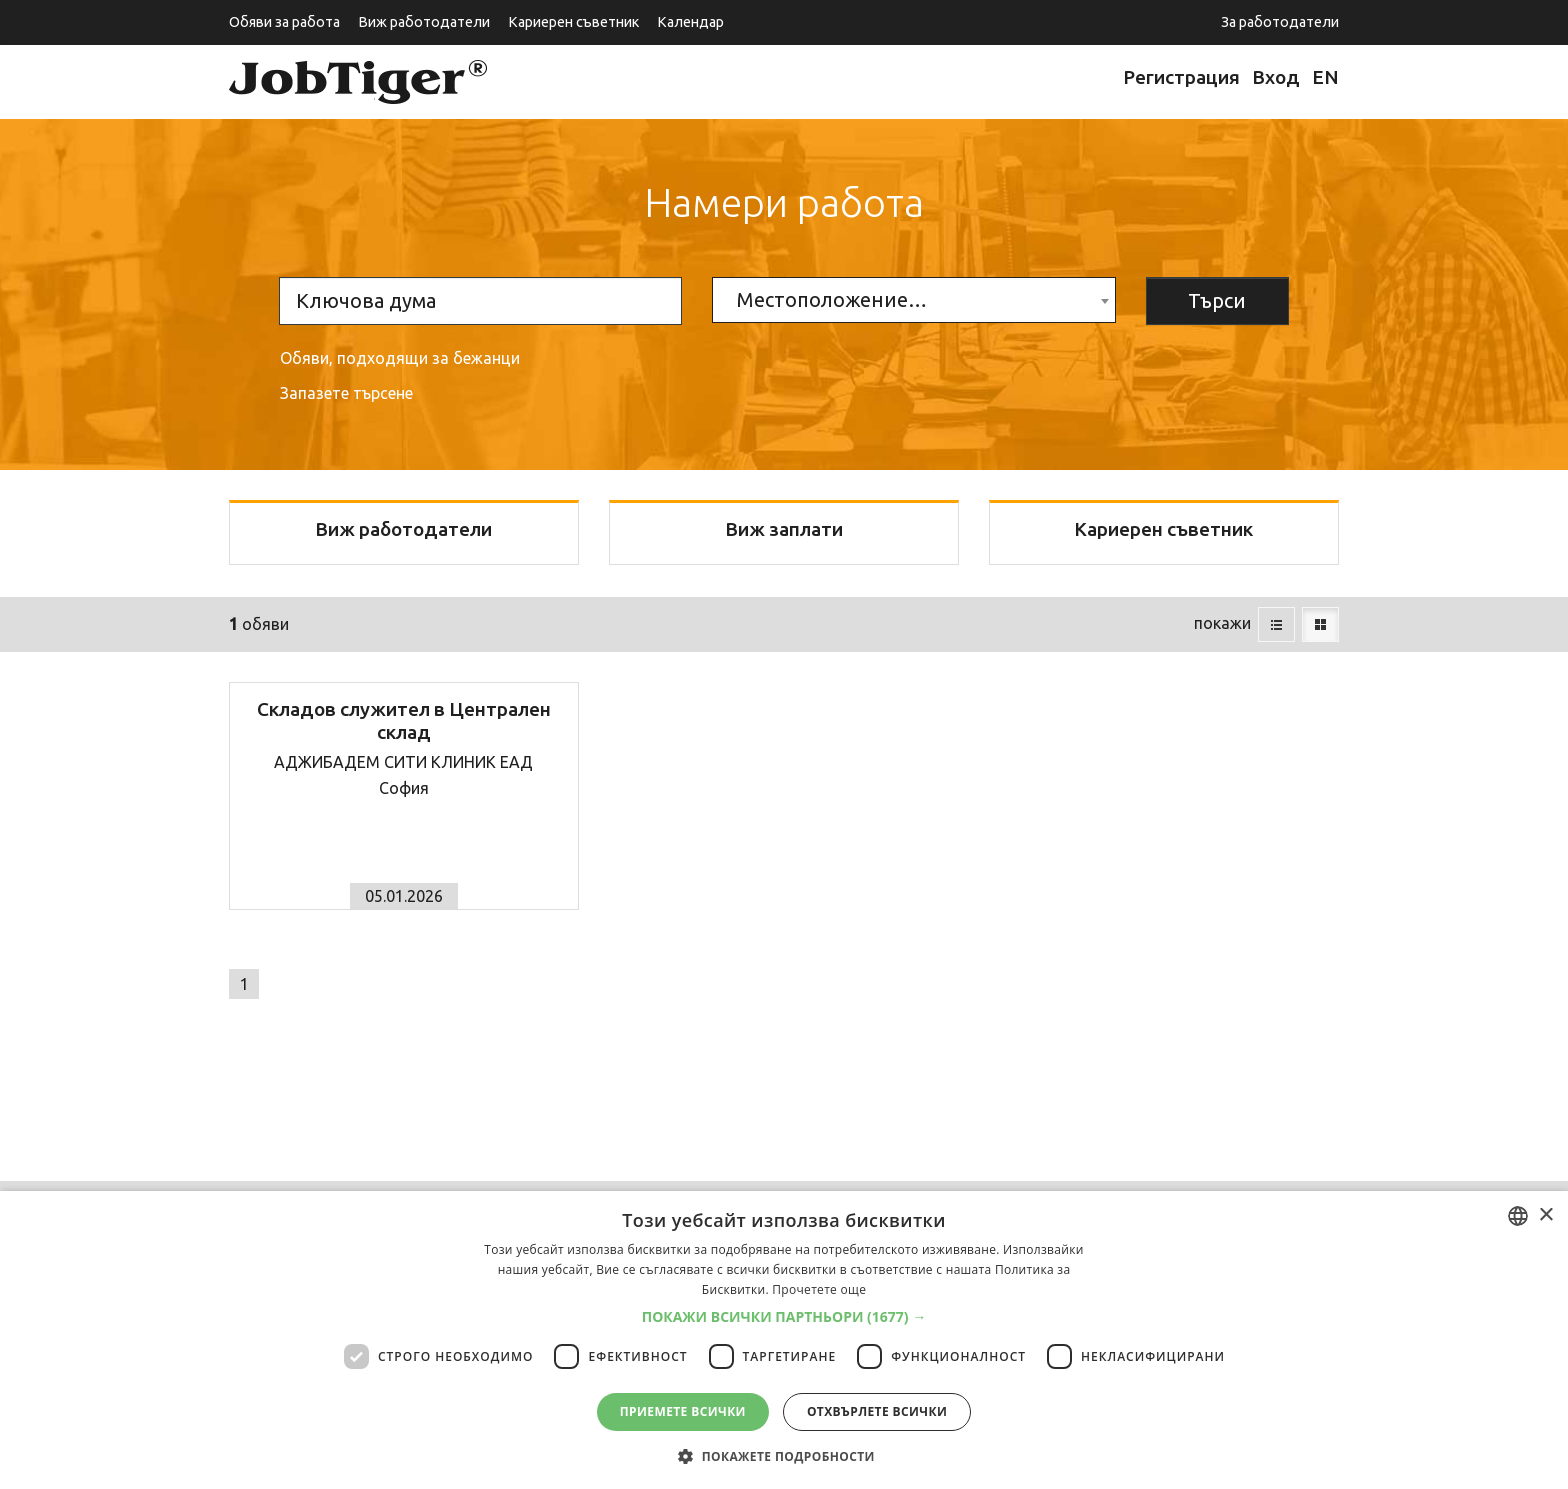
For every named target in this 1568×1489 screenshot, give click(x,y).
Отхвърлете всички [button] (877, 1411)
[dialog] (784, 1340)
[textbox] (913, 300)
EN (1325, 77)
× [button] (1545, 1215)
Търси (1217, 300)
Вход (1276, 77)
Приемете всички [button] (683, 1411)
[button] (784, 1317)
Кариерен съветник (573, 22)
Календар (690, 22)
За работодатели (1280, 22)
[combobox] (913, 300)
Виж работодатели (424, 22)
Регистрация (1181, 77)
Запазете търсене (346, 393)
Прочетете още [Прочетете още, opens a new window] (819, 1289)
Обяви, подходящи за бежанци (400, 358)
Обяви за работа (284, 22)
